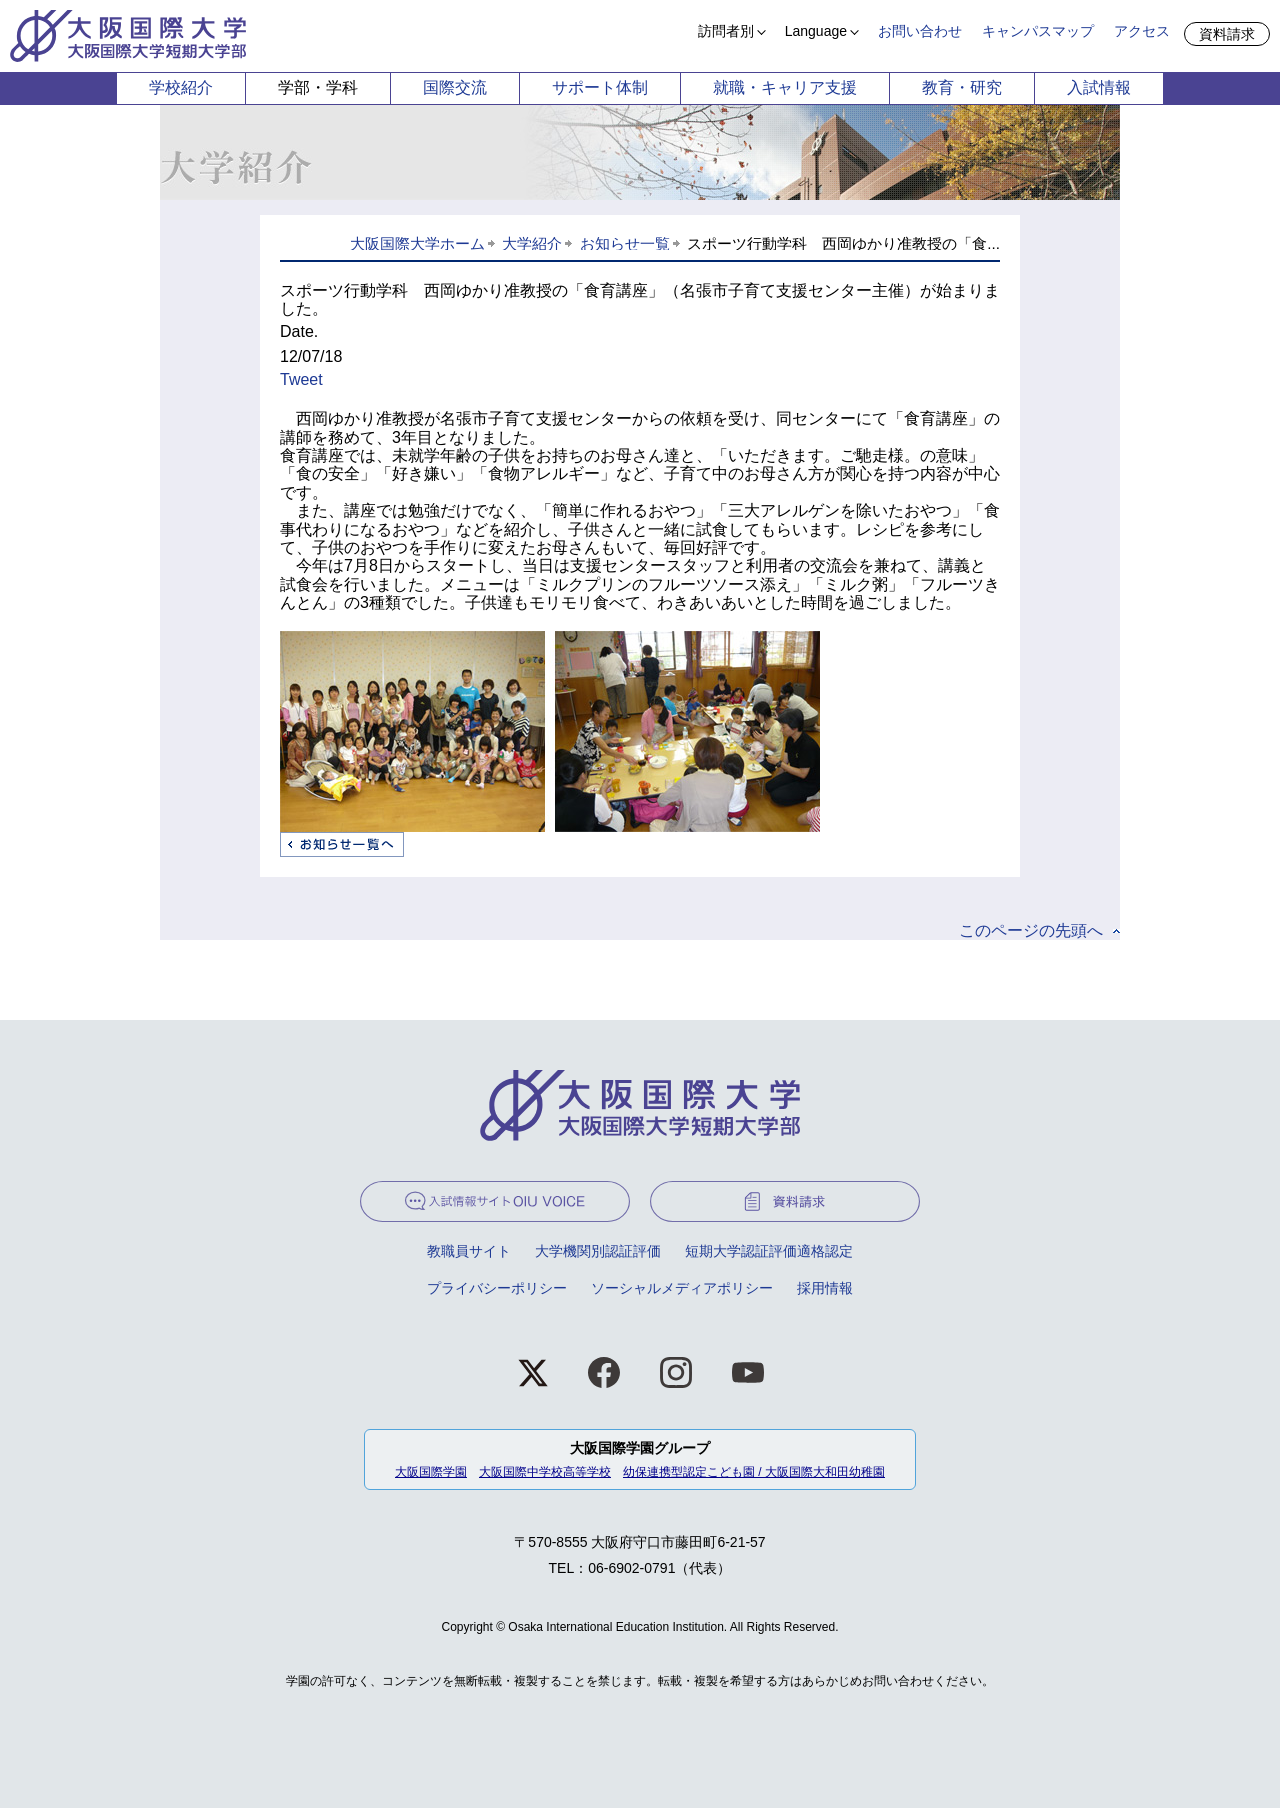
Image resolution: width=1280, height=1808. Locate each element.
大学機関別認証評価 (598, 1251)
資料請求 (1227, 34)
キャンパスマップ (1038, 31)
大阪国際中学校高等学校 (545, 1472)
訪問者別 (726, 31)
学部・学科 (318, 87)
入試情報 (1099, 87)
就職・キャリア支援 (785, 87)
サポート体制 (600, 87)
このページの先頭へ (1031, 930)
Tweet (301, 379)
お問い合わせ (920, 31)
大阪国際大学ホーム (417, 243)
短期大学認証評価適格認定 (769, 1251)
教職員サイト (469, 1251)
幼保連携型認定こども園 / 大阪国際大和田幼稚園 (754, 1472)
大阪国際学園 (431, 1472)
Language (816, 31)
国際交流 (455, 87)
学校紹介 (181, 87)
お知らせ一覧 (625, 243)
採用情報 (825, 1288)
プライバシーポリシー (497, 1288)
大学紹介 (532, 243)
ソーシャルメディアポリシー (682, 1288)
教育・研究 (962, 87)
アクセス (1142, 31)
